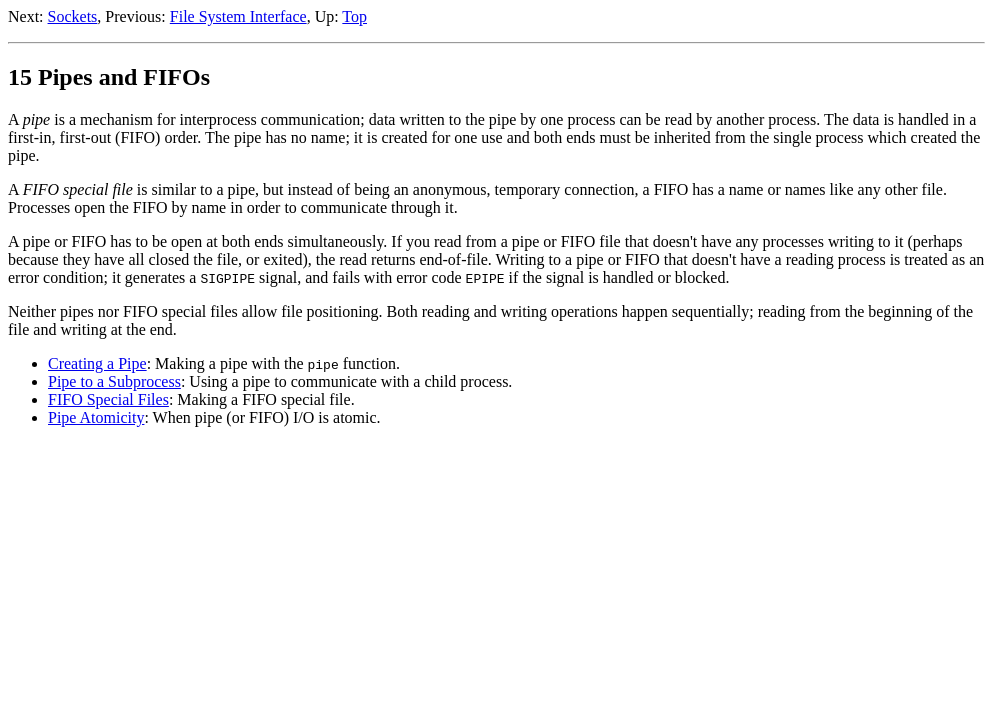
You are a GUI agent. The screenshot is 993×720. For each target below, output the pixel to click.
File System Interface (238, 16)
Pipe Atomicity (96, 417)
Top (354, 16)
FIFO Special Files (108, 399)
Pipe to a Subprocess (114, 381)
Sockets (73, 16)
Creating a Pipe (97, 363)
